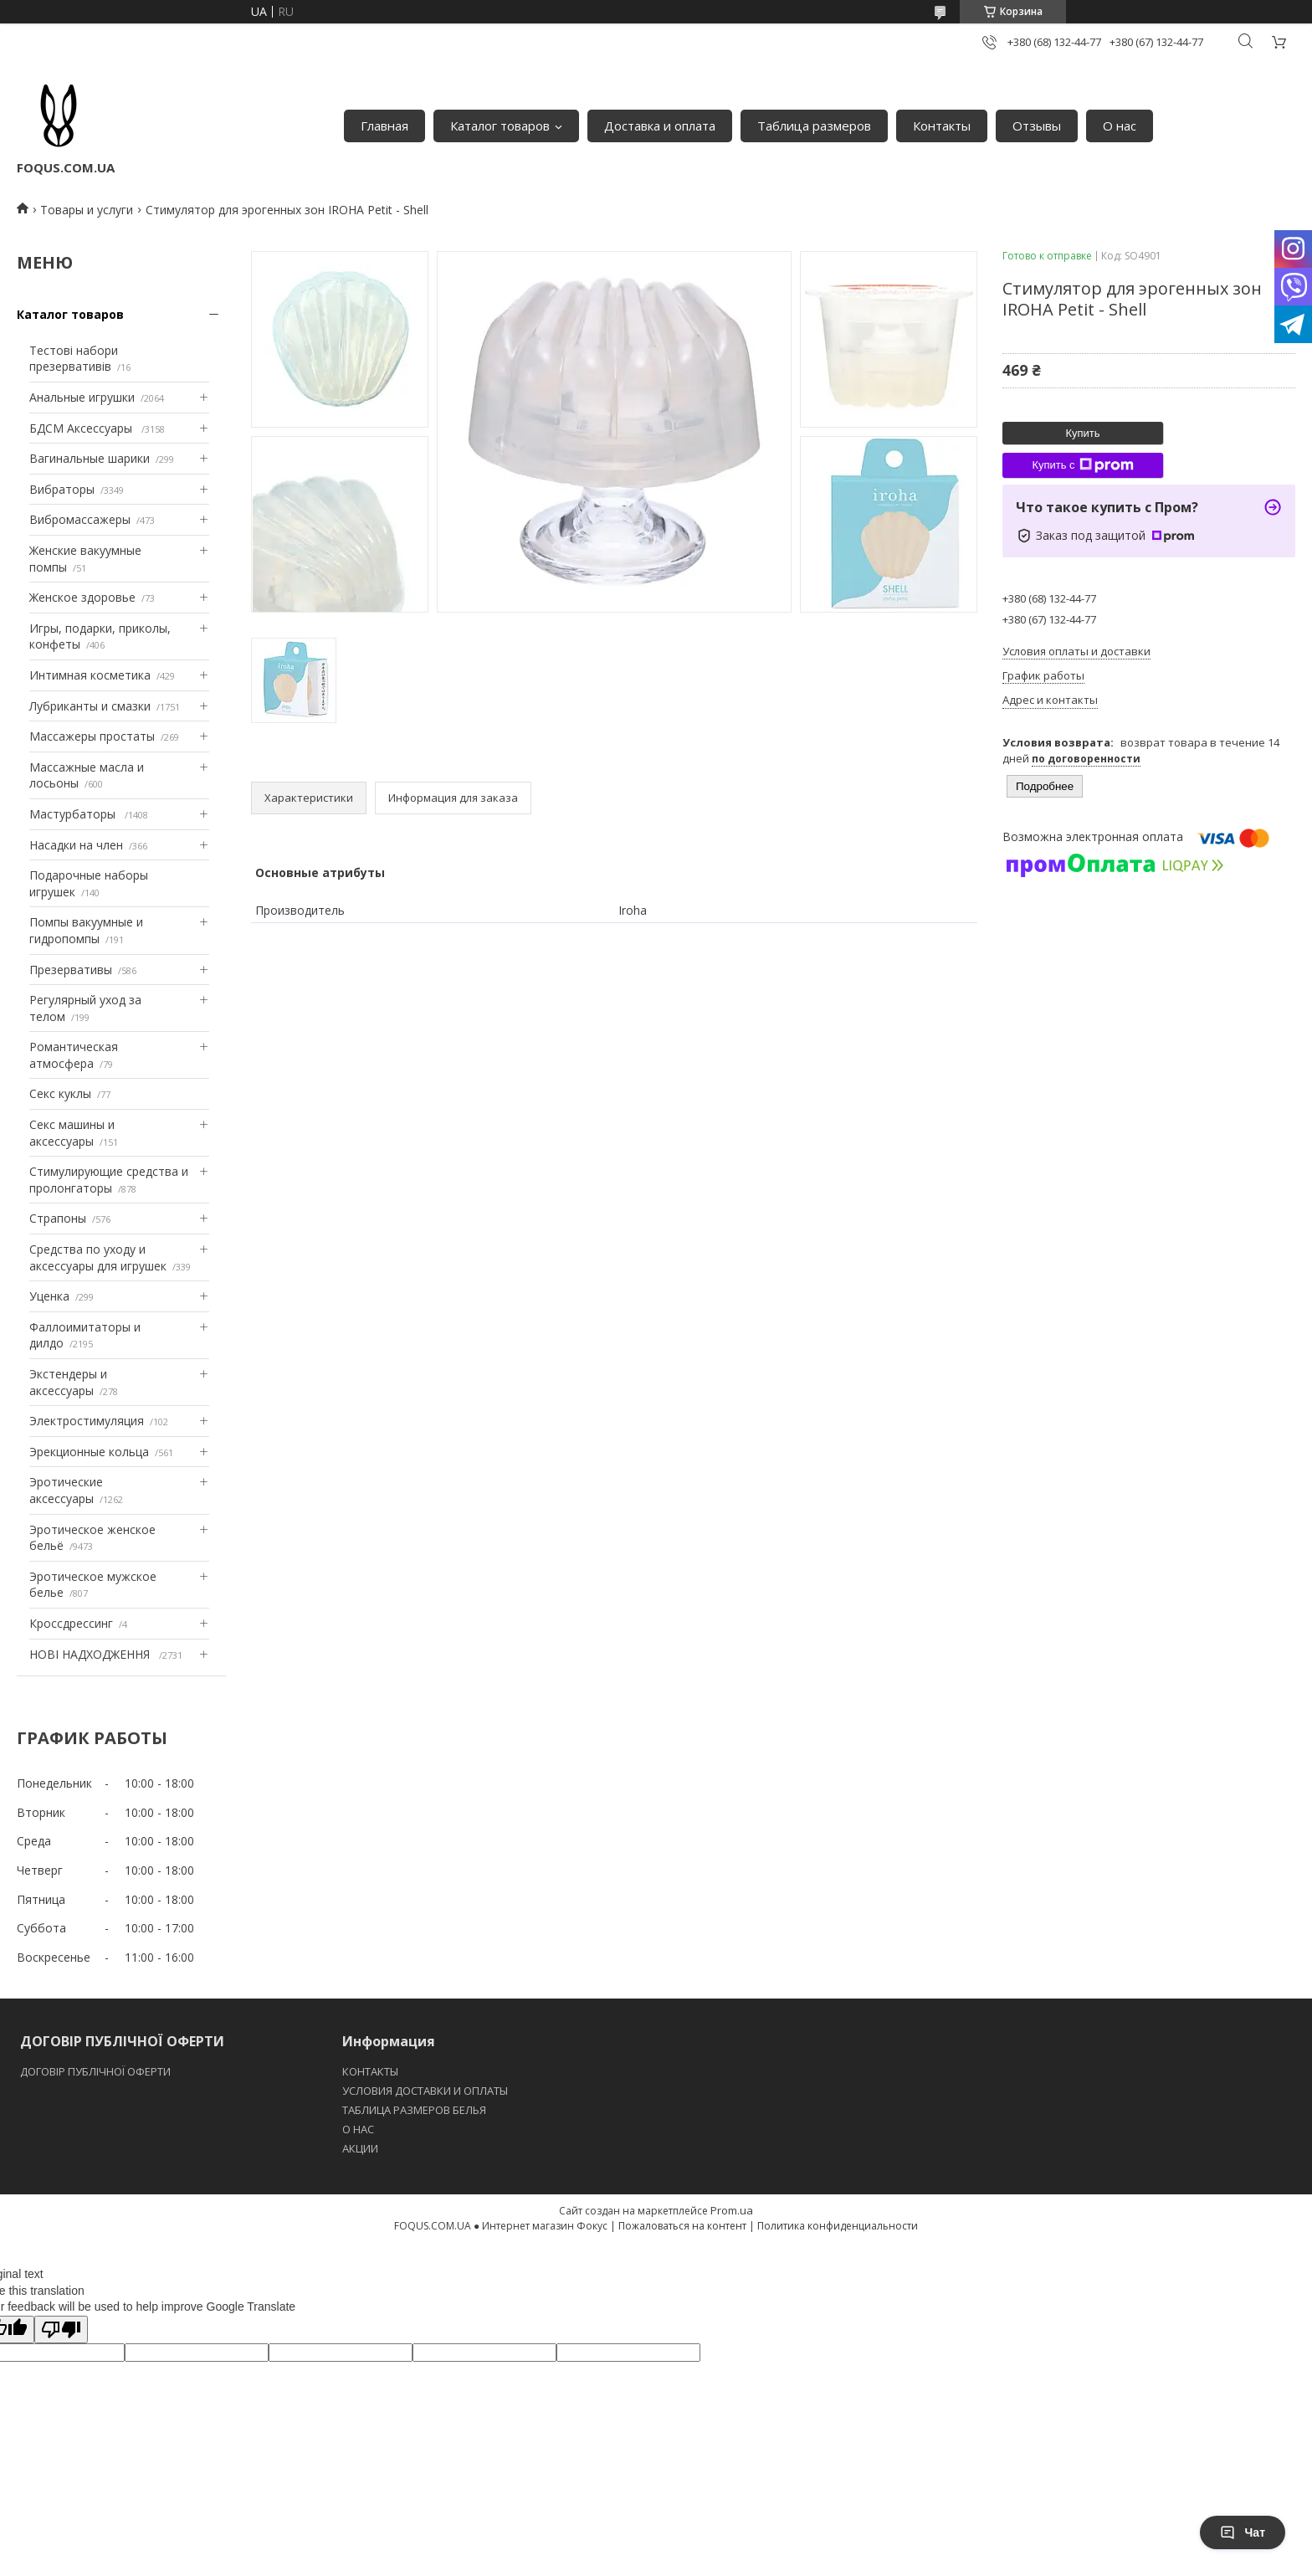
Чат (1242, 2532)
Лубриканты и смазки (90, 706)
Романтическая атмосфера (73, 1055)
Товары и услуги (86, 210)
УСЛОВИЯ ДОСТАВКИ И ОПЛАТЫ (425, 2090)
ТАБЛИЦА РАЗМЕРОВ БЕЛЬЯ (414, 2109)
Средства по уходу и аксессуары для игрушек (98, 1257)
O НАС (358, 2129)
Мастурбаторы (74, 814)
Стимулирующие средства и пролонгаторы (108, 1179)
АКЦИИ (360, 2148)
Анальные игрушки (82, 397)
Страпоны (57, 1218)
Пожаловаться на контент (682, 2226)
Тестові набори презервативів (73, 358)
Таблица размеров (814, 125)
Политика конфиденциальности (837, 2226)
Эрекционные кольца (89, 1452)
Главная (384, 125)
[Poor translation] (61, 2329)
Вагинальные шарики (89, 458)
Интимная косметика (90, 675)
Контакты (942, 125)
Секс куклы (60, 1093)
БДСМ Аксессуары (82, 428)
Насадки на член (76, 845)
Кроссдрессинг (71, 1623)
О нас (1119, 125)
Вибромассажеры (80, 519)
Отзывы (1036, 125)
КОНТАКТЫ (370, 2071)
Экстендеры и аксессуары (68, 1382)
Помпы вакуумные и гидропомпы (86, 930)
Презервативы (70, 970)
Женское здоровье (82, 597)
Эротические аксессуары (66, 1490)
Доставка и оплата (659, 125)
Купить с (1082, 465)
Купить (1082, 433)
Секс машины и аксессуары (72, 1132)
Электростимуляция (86, 1421)
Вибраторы (62, 489)
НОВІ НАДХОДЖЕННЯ (91, 1654)
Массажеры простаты (92, 736)
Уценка (49, 1296)
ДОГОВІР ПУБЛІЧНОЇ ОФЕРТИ (96, 2071)
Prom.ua (731, 2210)
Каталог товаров (500, 125)
